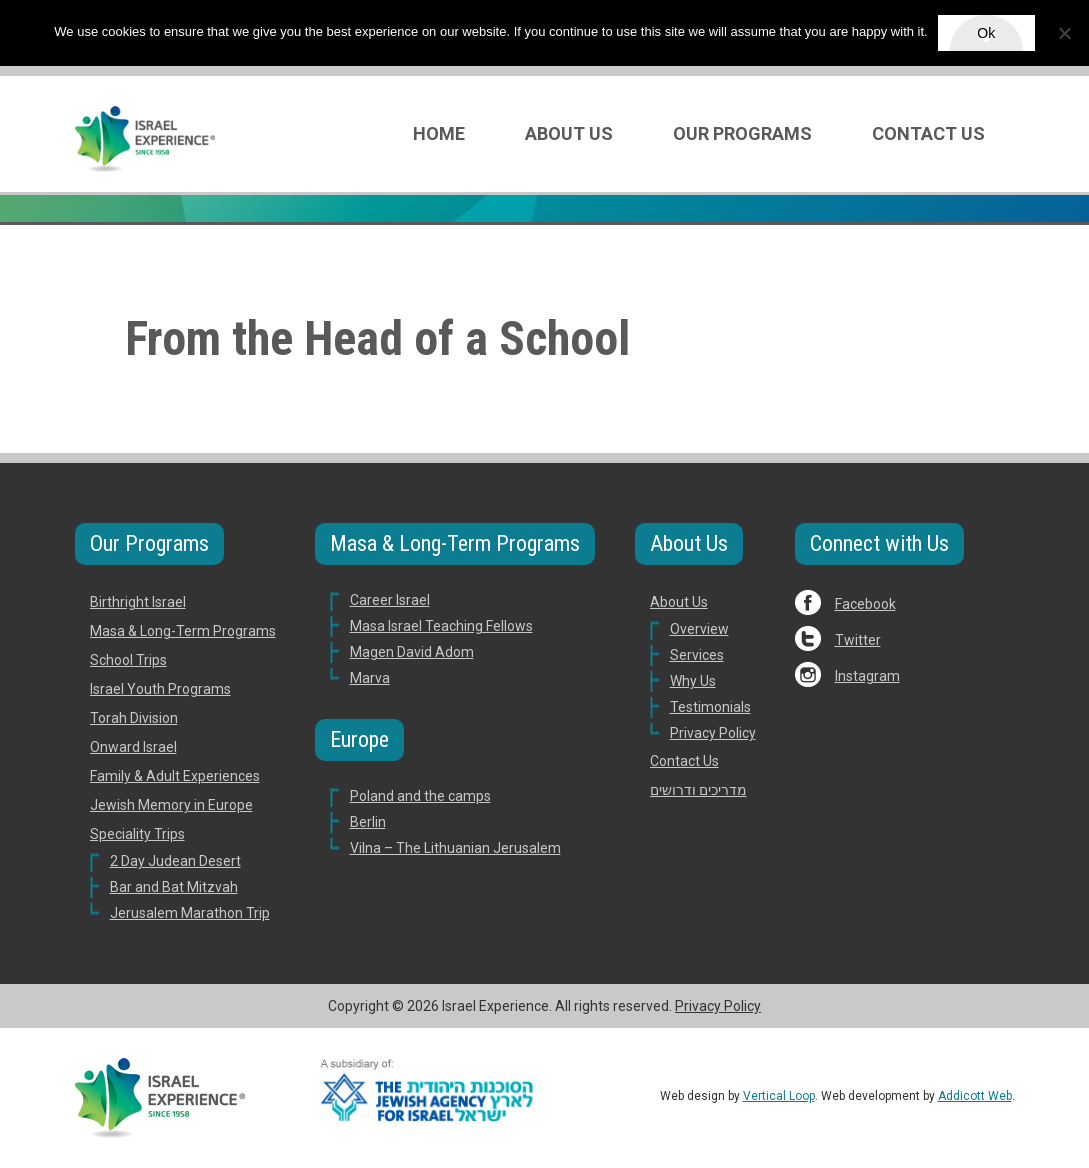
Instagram (867, 676)
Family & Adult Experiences (175, 776)
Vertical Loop (779, 1096)
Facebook (865, 604)
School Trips (128, 660)
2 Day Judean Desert (175, 861)
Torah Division (134, 718)
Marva (370, 678)
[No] (1064, 33)
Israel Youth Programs (160, 689)
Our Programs (742, 133)
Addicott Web (975, 1096)
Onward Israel (133, 747)
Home (439, 133)
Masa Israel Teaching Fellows (441, 626)
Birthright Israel (138, 602)
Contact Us (928, 133)
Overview (699, 629)
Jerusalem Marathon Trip (190, 913)
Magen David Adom (412, 652)
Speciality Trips (137, 834)
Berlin (368, 822)
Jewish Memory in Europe (171, 805)
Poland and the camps (420, 796)
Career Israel (390, 600)
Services (697, 655)
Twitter (858, 640)
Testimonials (710, 707)
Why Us (693, 681)
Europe (359, 739)
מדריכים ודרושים (698, 790)
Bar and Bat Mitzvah (174, 887)
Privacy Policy (713, 733)
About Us (569, 133)
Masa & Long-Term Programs (183, 631)
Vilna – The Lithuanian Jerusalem (455, 848)
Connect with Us (879, 543)
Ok (986, 33)
